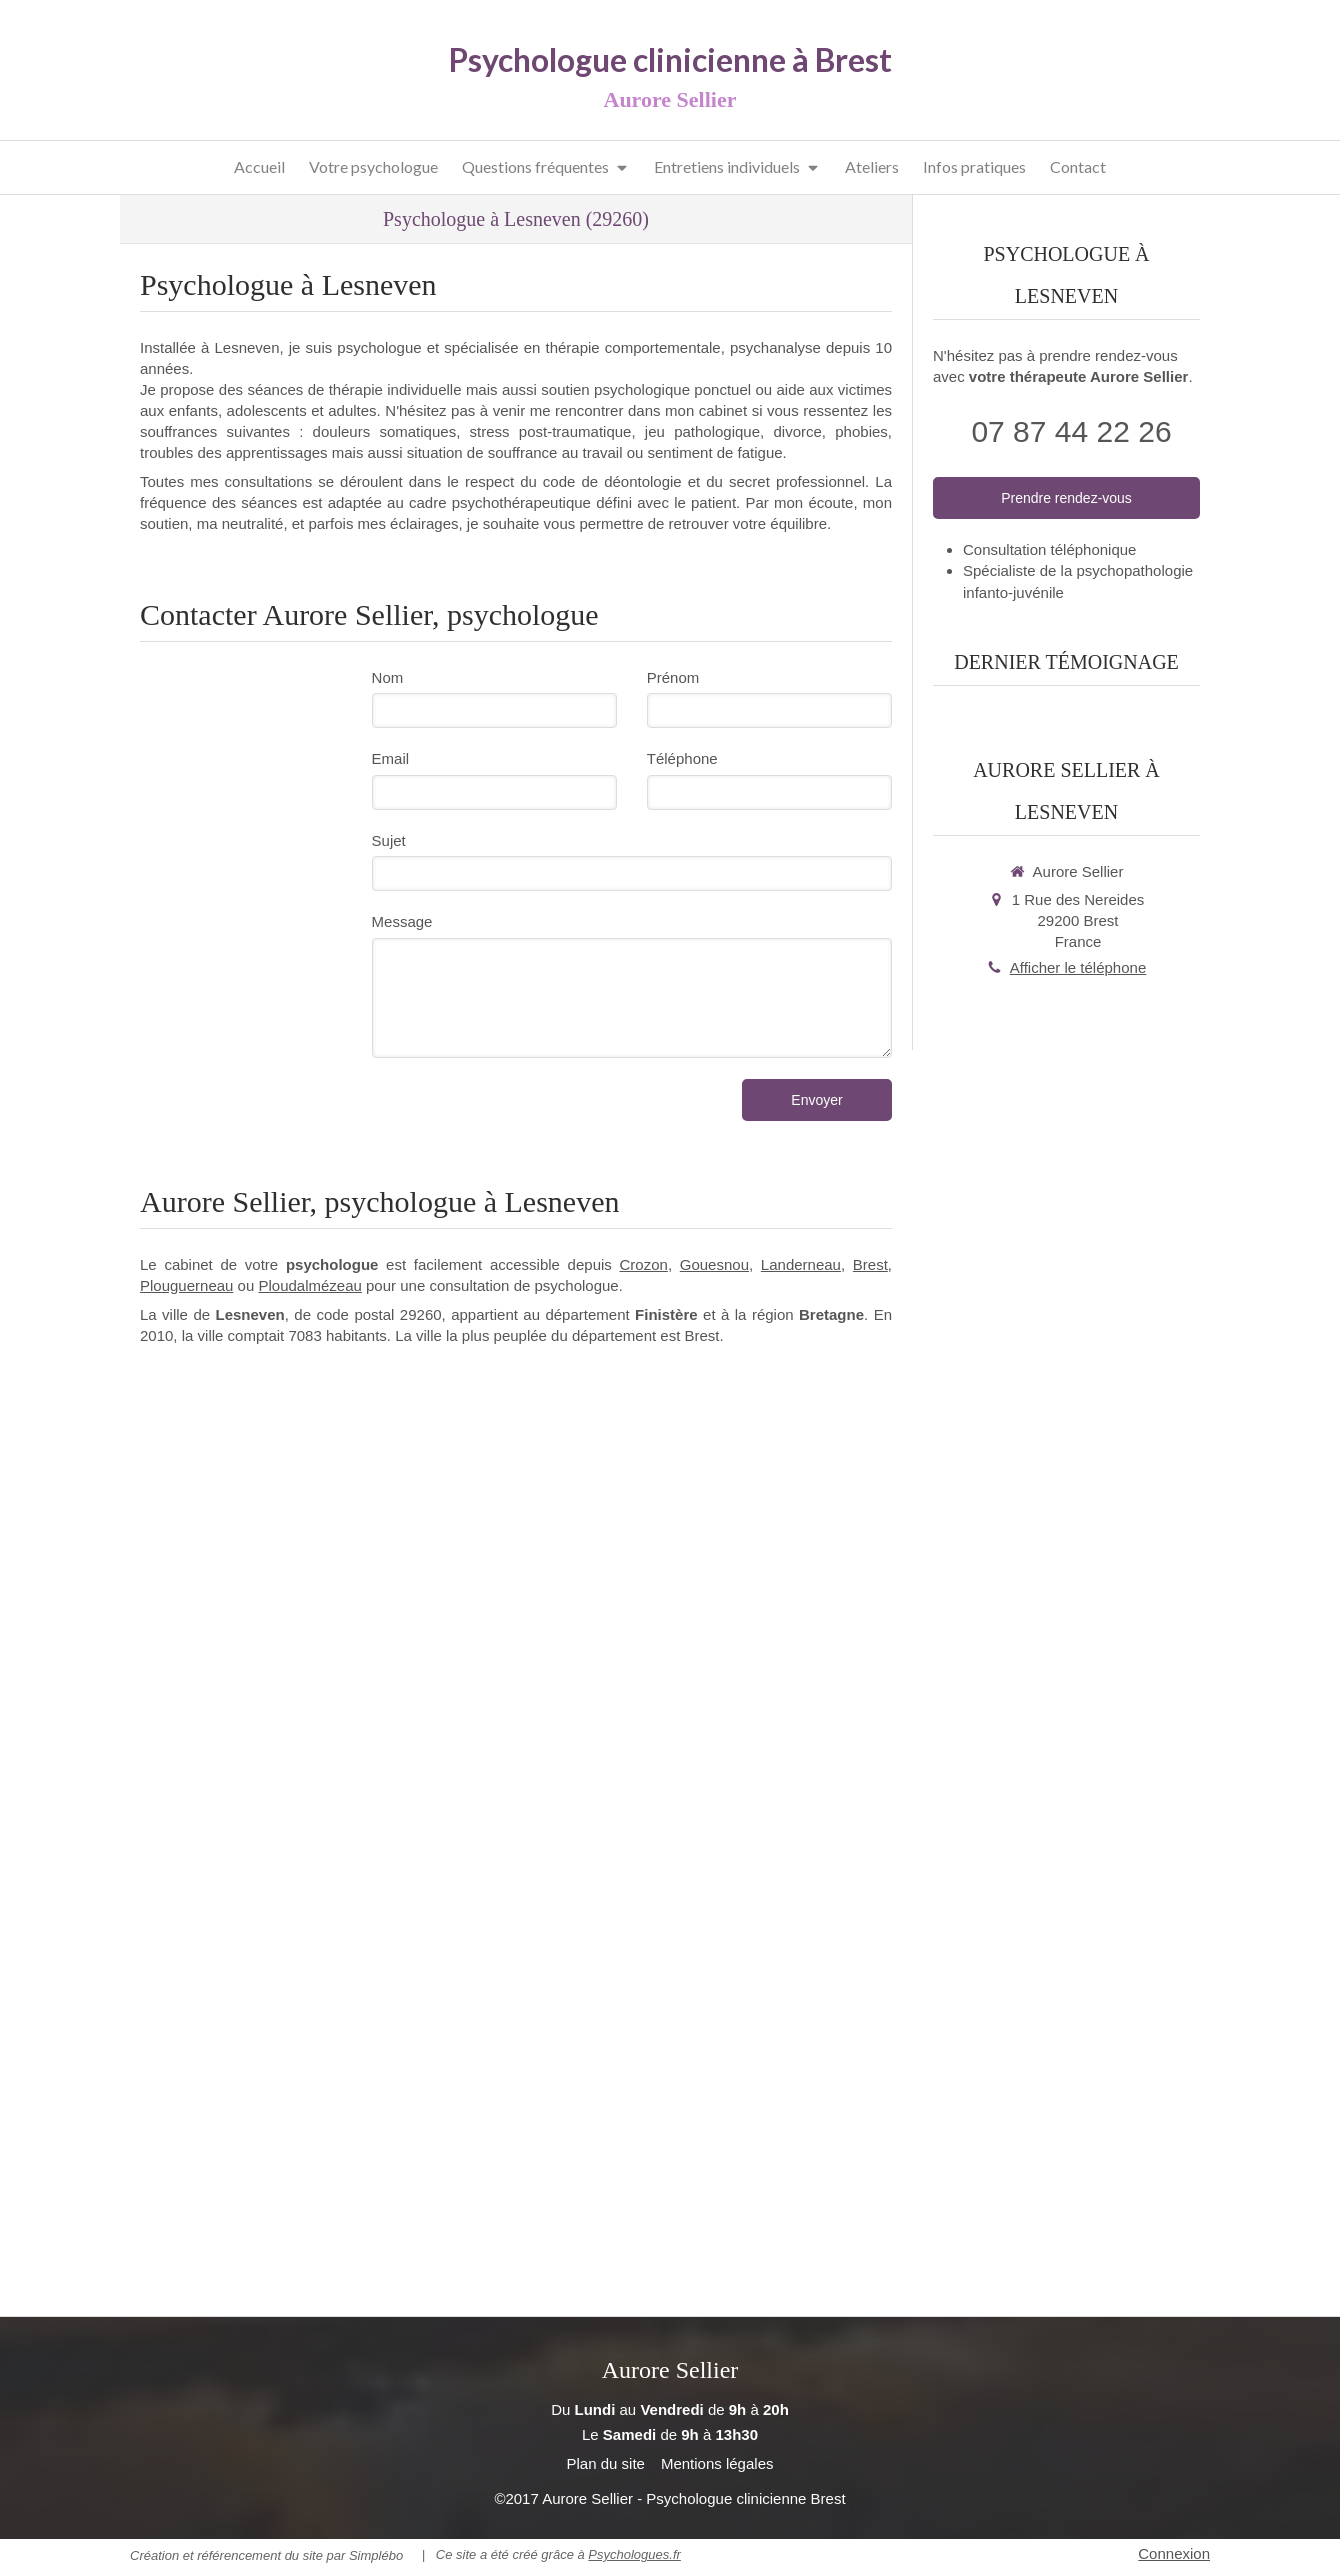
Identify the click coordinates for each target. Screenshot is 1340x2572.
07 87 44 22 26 (1071, 431)
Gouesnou (714, 1264)
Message (402, 921)
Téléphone (682, 758)
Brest (870, 1264)
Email (391, 758)
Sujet (389, 840)
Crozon (644, 1264)
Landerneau (801, 1264)
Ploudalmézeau (309, 1285)
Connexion (1174, 2553)
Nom (388, 677)
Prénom (673, 677)
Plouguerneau (186, 1285)
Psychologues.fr (634, 2554)
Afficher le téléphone (1078, 967)
